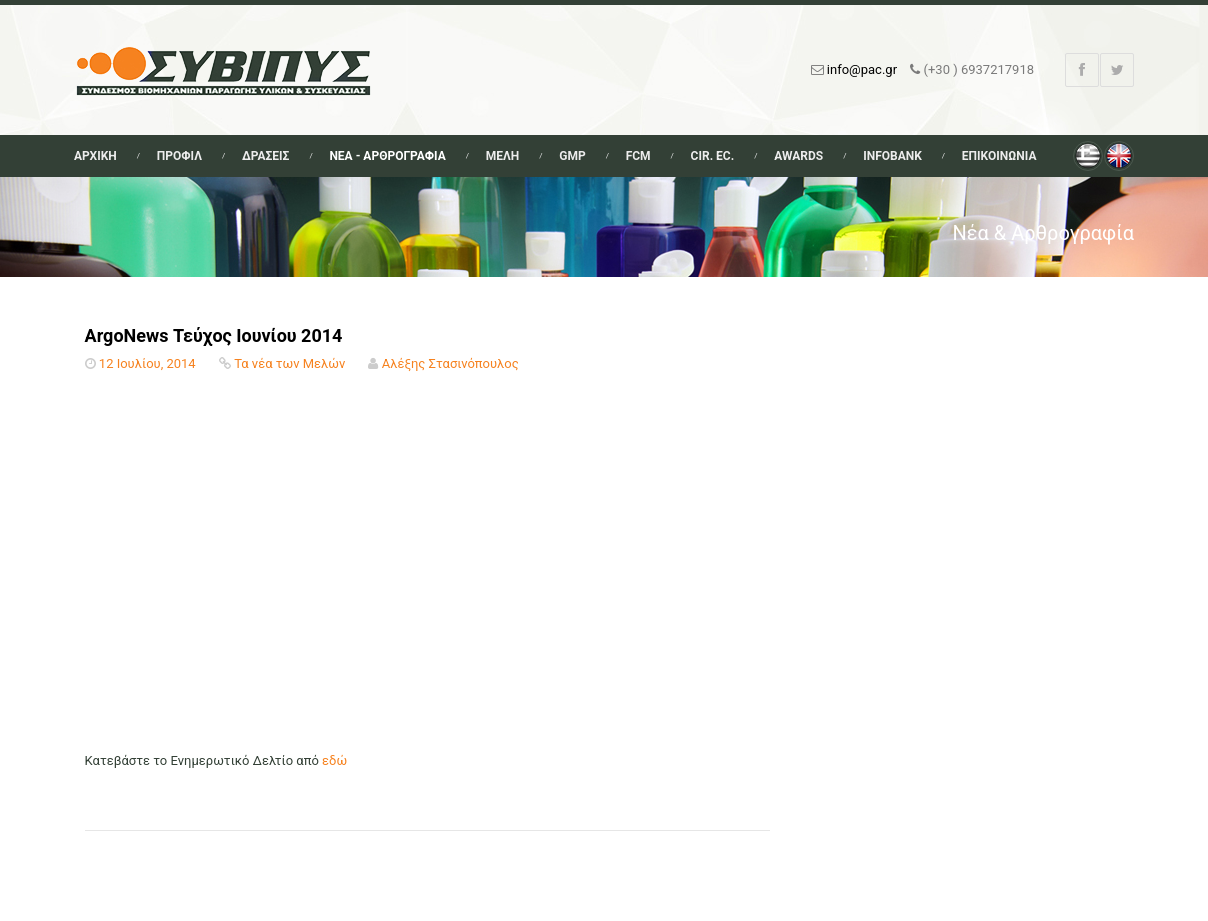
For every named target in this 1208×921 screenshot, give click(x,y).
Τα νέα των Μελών (289, 363)
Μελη (503, 156)
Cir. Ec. (713, 156)
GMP (572, 156)
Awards (798, 156)
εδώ (334, 760)
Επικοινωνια (999, 156)
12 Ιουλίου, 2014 (147, 363)
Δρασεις (265, 156)
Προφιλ (179, 156)
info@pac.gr (862, 69)
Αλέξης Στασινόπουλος (450, 363)
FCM (638, 156)
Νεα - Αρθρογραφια (387, 156)
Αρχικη (95, 156)
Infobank (892, 156)
